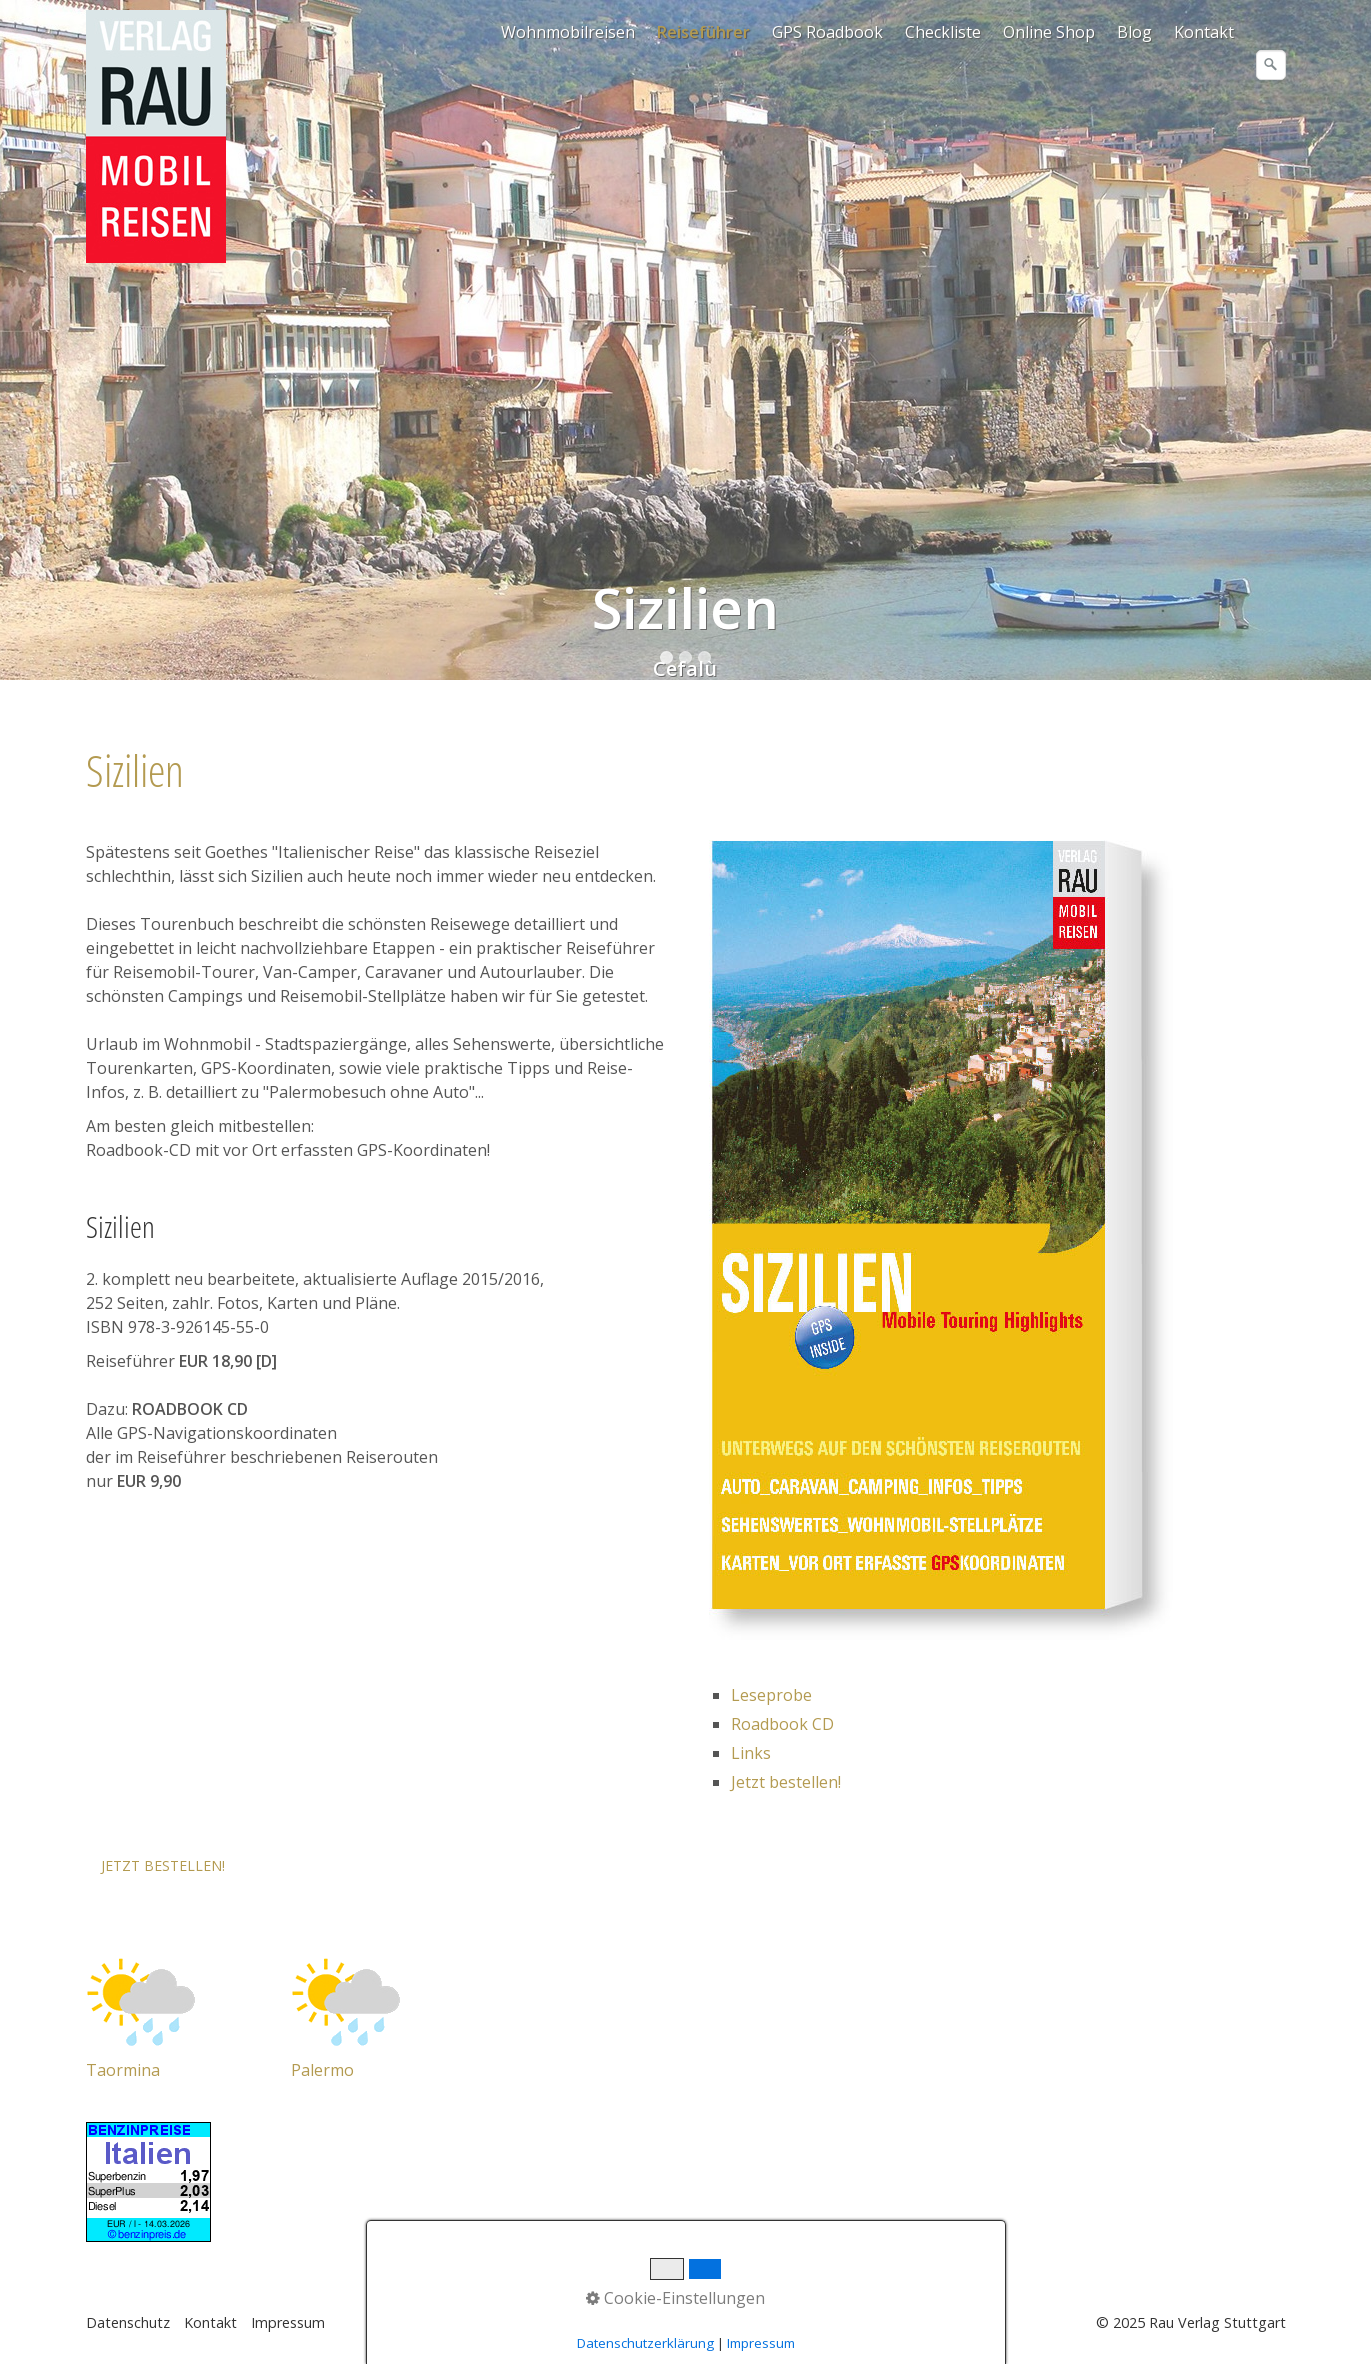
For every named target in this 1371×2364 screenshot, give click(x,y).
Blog (1134, 32)
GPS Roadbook (827, 32)
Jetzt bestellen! (786, 1782)
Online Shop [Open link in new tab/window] (1049, 32)
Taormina (123, 2070)
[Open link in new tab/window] (141, 2000)
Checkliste (943, 32)
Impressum (288, 2322)
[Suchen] (1271, 65)
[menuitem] (569, 32)
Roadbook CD (782, 1724)
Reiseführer (703, 32)
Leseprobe (771, 1695)
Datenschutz (128, 2322)
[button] (163, 1865)
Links (751, 1753)
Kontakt (1204, 32)
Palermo (322, 2070)
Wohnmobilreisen (568, 32)
